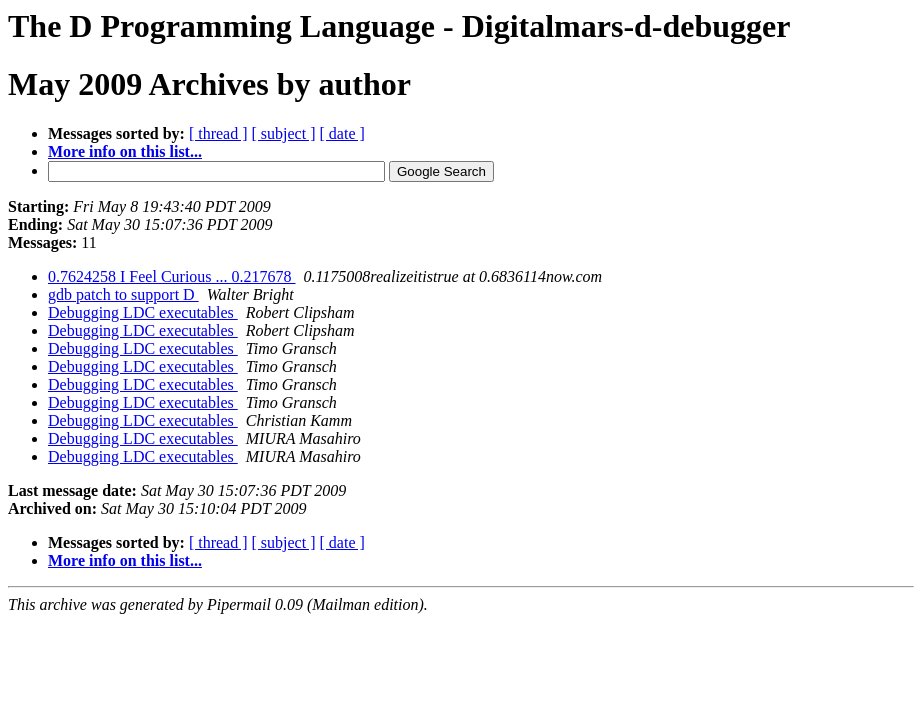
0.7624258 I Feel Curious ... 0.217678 (172, 276)
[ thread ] (218, 133)
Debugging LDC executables (143, 312)
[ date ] (342, 133)
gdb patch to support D (123, 294)
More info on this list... (125, 151)
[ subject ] (284, 133)
